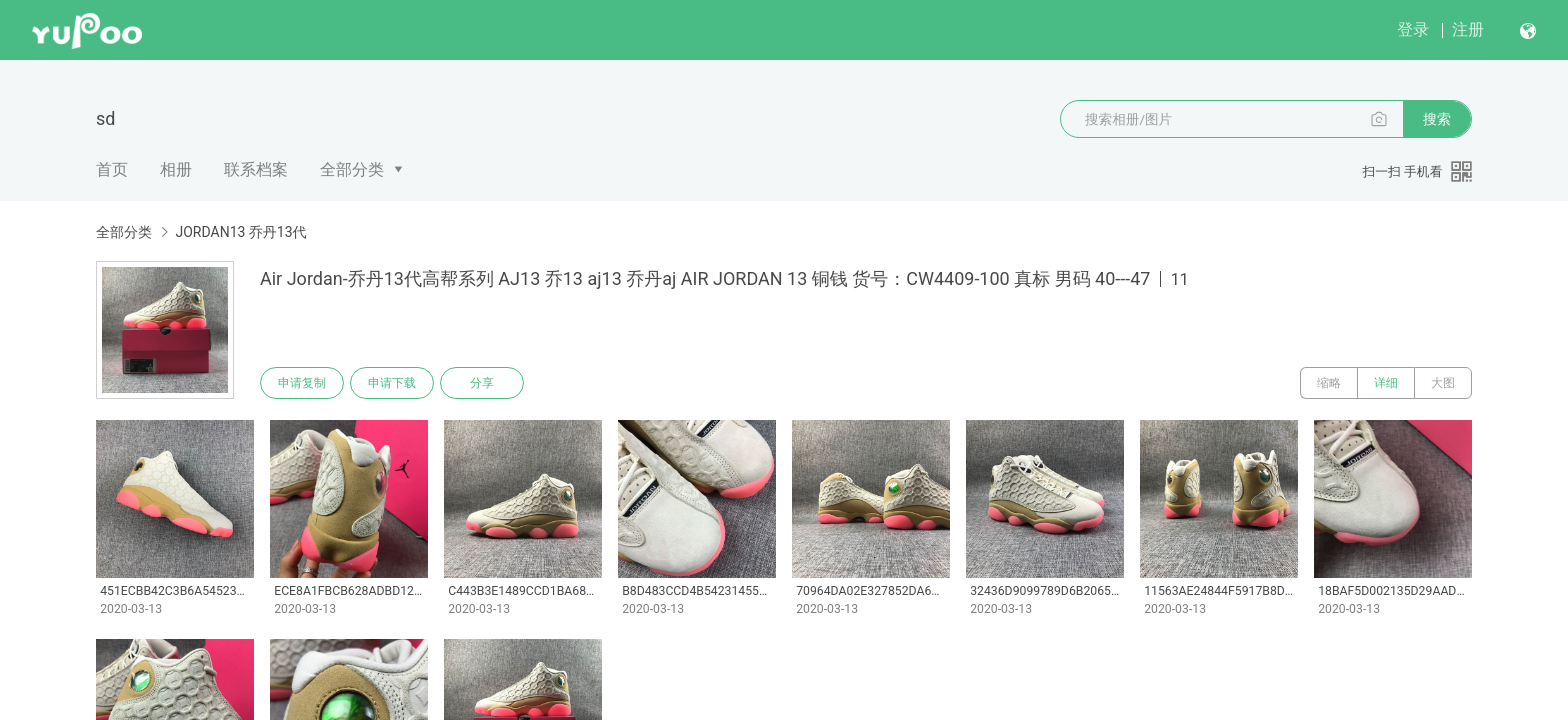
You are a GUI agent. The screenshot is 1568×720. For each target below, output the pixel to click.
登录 (1413, 29)
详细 (1386, 383)
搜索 (1437, 119)
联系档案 (256, 169)
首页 (112, 169)
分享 (482, 383)
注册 (1468, 29)
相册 (176, 169)
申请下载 (392, 383)
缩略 (1329, 383)
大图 (1443, 383)
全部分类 (352, 169)
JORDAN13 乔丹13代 (240, 232)
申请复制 (302, 383)
